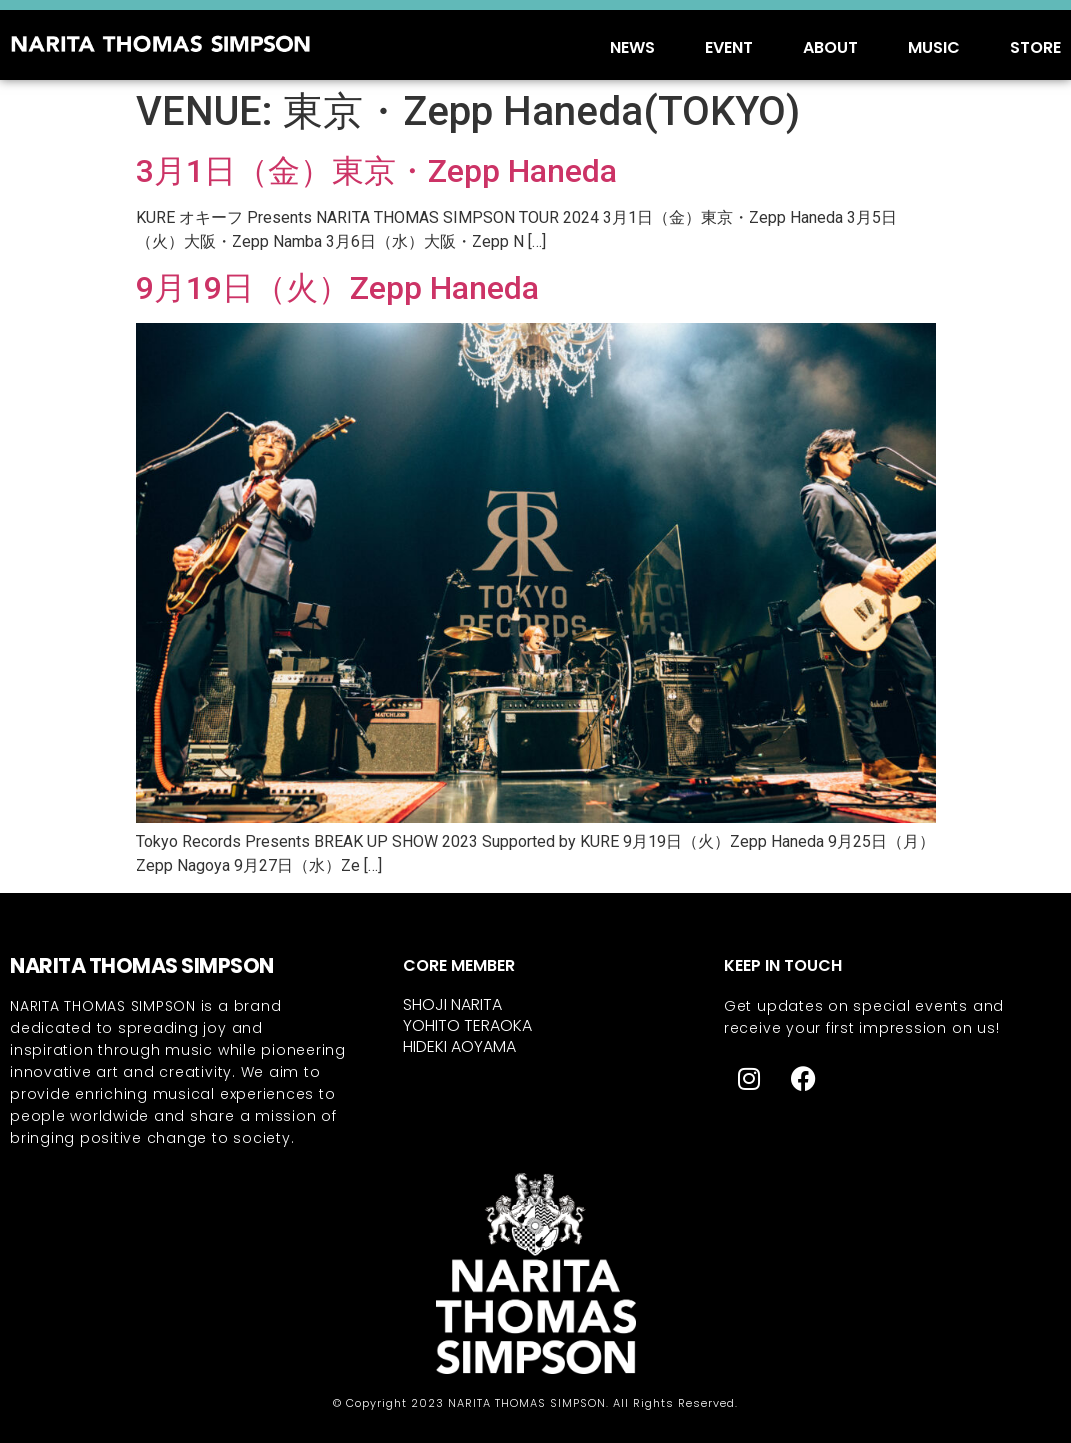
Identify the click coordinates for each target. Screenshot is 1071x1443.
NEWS (632, 47)
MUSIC (934, 47)
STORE (1035, 47)
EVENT (729, 47)
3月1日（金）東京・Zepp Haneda (376, 171)
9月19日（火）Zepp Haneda (337, 288)
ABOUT (830, 47)
